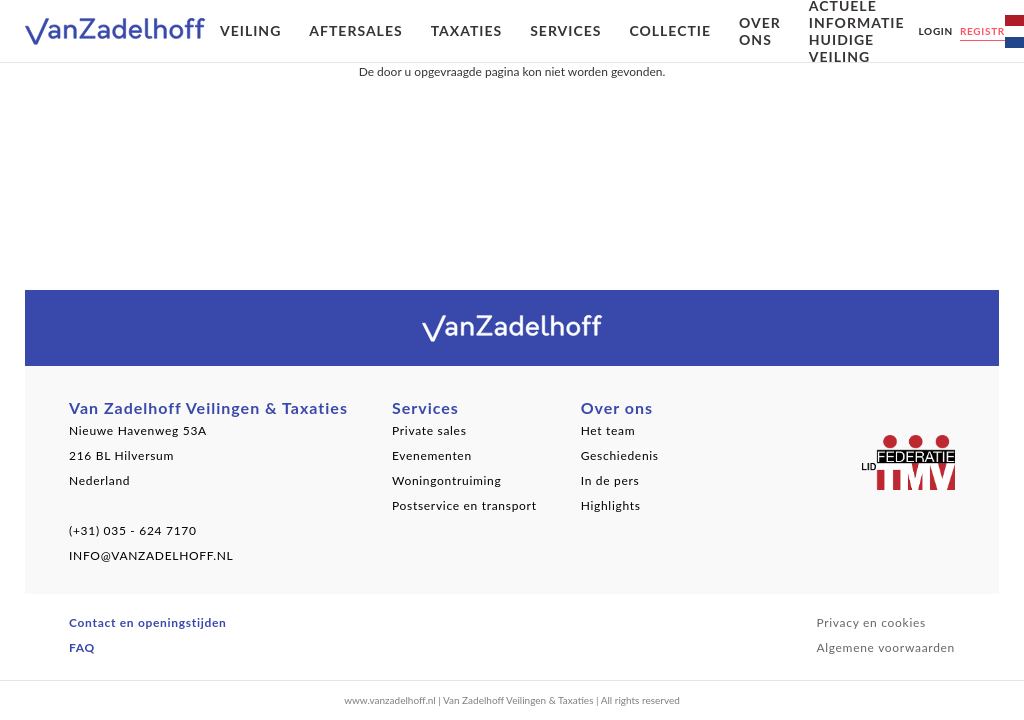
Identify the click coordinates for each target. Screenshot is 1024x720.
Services (565, 30)
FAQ (82, 647)
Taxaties (467, 30)
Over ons (760, 31)
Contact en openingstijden (148, 622)
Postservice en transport (464, 505)
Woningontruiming (447, 480)
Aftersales (355, 30)
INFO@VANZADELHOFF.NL (151, 555)
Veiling (250, 30)
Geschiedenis (620, 455)
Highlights (611, 505)
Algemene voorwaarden (885, 647)
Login (935, 31)
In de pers (610, 480)
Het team (608, 430)
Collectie (670, 30)
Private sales (429, 430)
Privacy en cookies (871, 622)
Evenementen (432, 455)
